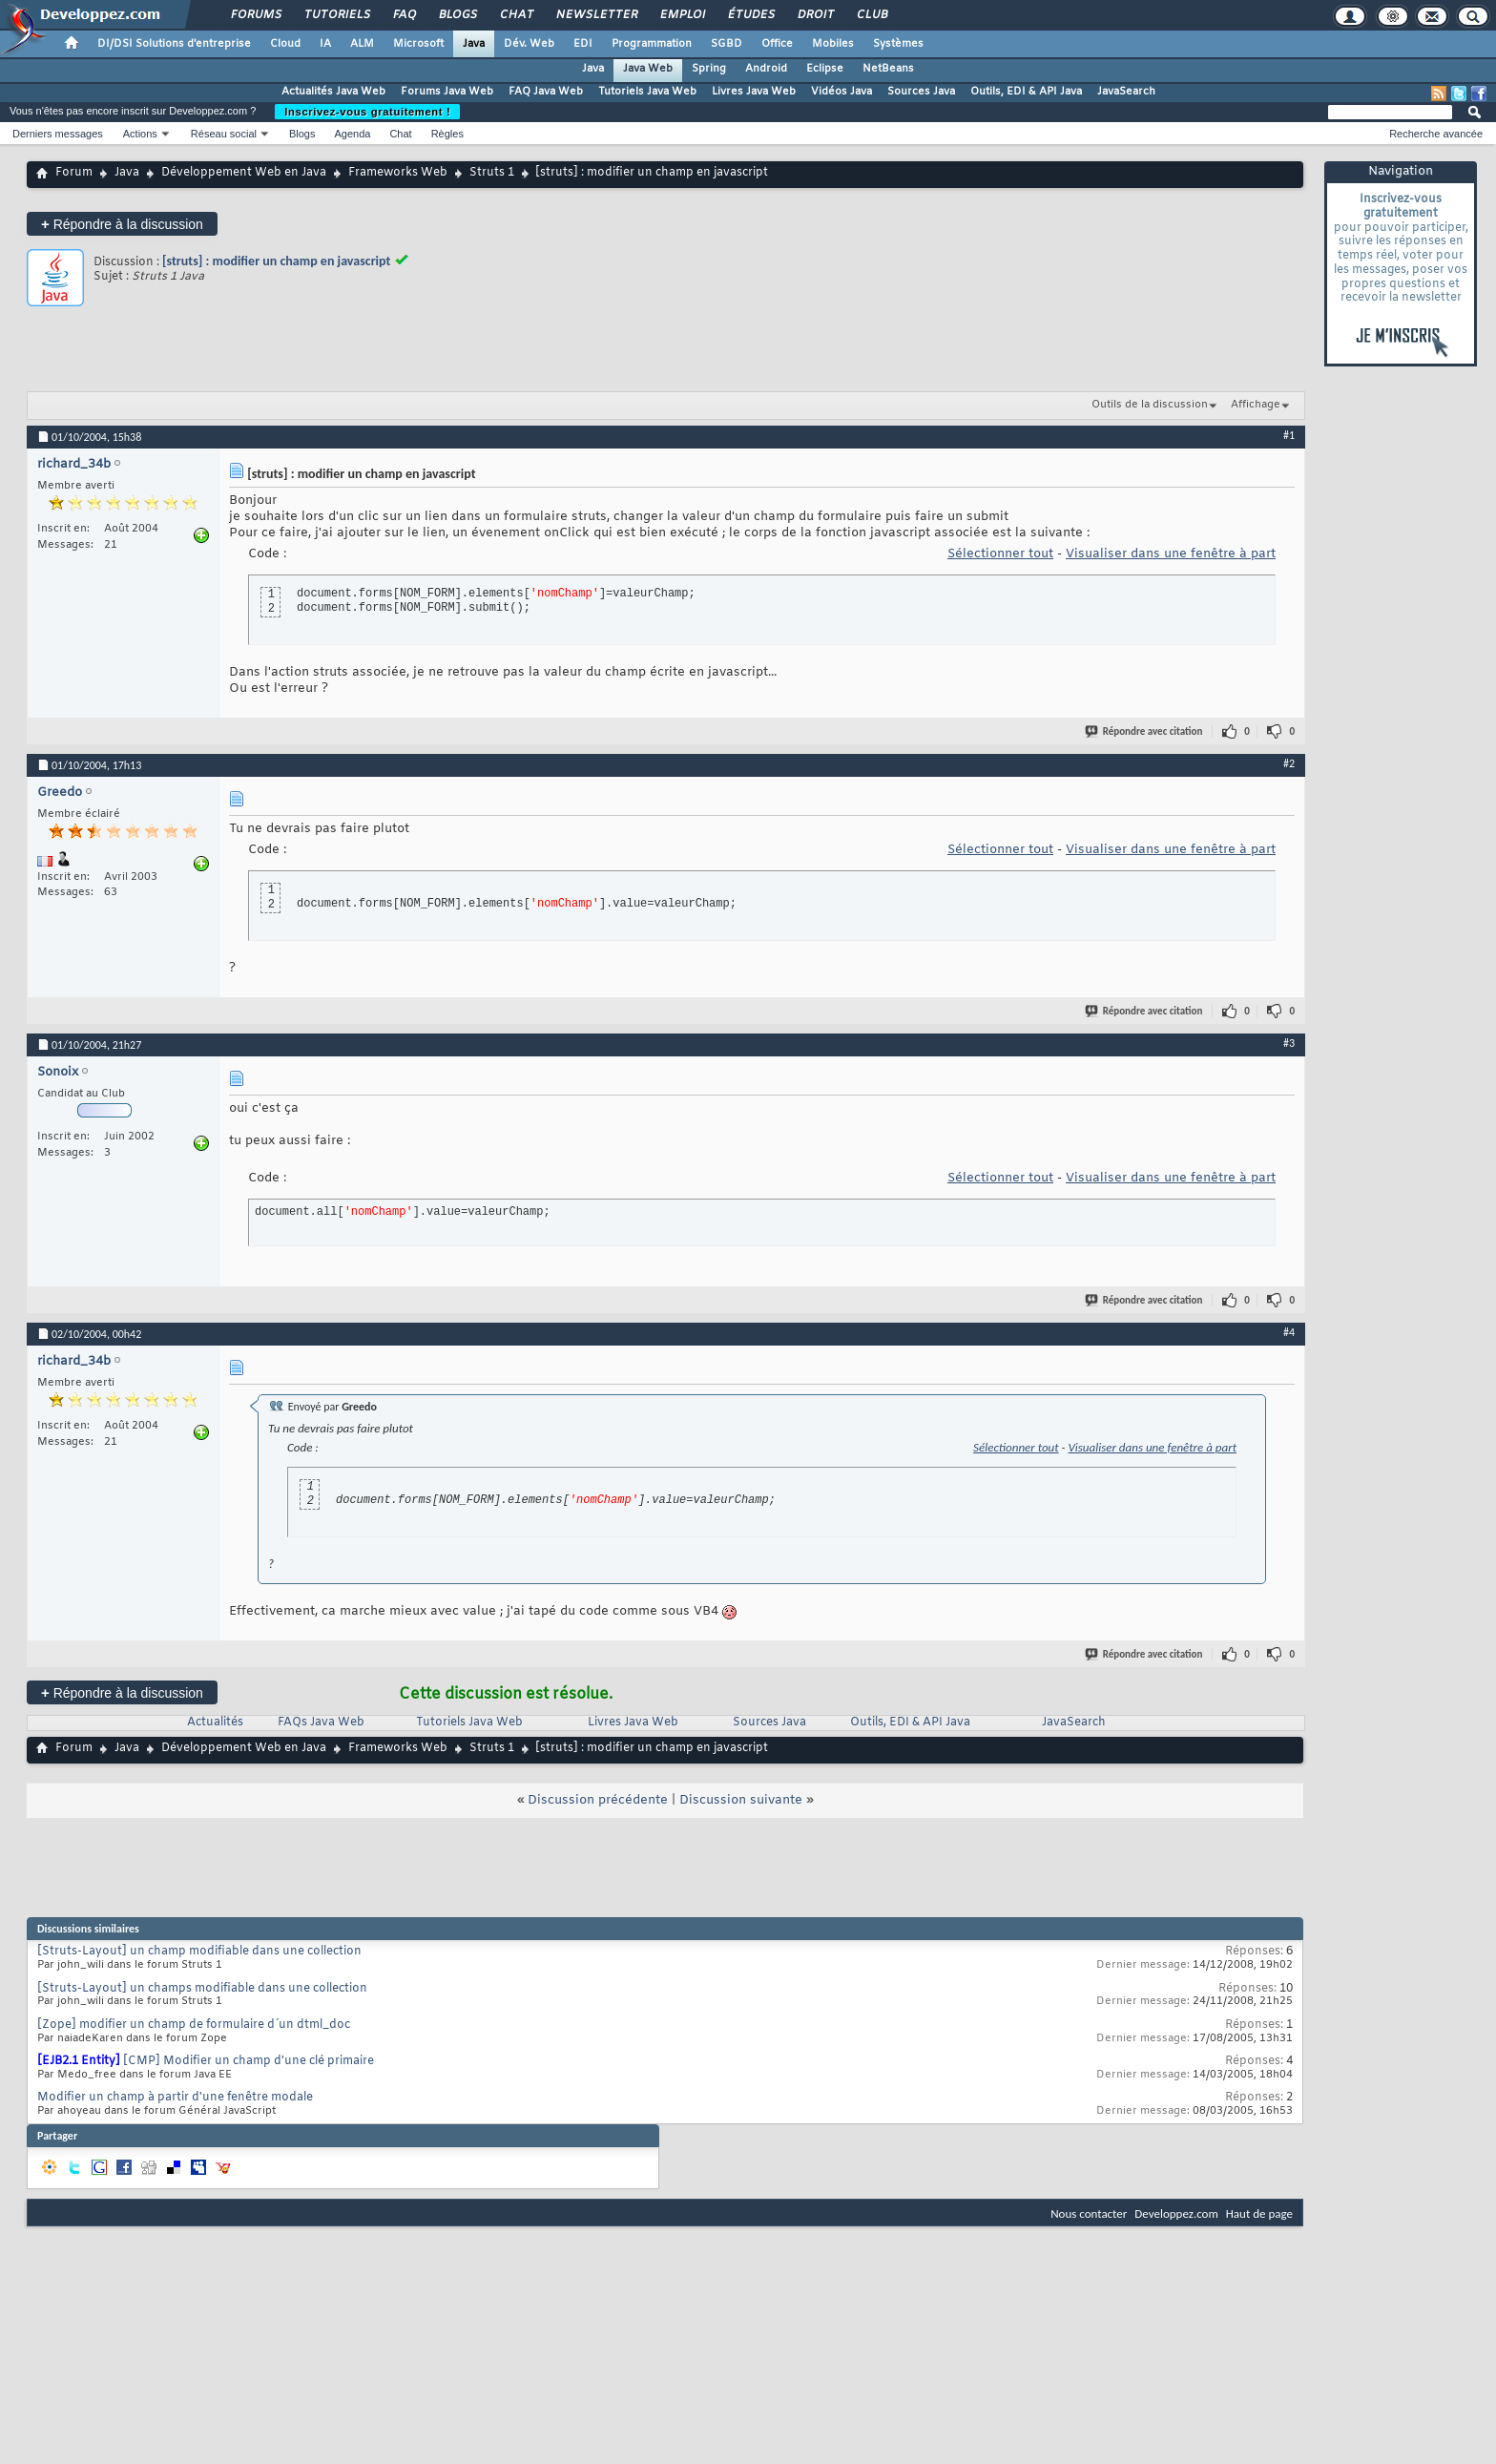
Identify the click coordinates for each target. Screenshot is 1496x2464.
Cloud (285, 44)
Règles (447, 133)
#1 (1289, 435)
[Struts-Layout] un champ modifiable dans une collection (199, 1951)
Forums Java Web (447, 91)
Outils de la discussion (1149, 404)
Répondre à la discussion (122, 224)
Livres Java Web (754, 91)
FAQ (403, 15)
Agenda (352, 133)
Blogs (457, 15)
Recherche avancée (1436, 133)
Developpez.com (1176, 2213)
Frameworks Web (397, 172)
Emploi (681, 15)
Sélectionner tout (1000, 554)
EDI (582, 44)
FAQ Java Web (546, 91)
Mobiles (833, 44)
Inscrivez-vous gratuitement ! (367, 111)
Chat (515, 15)
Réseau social (224, 133)
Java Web (648, 68)
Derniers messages (57, 133)
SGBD (726, 44)
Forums (255, 15)
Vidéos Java (841, 91)
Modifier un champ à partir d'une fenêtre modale (175, 2097)
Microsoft (418, 44)
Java (474, 44)
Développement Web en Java (243, 172)
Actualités (215, 1722)
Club (871, 15)
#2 (1289, 763)
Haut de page (1259, 2213)
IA (325, 44)
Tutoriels (336, 15)
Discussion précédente (598, 1800)
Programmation (652, 44)
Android (766, 68)
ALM (362, 44)
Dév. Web (529, 44)
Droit (815, 15)
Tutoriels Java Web (647, 91)
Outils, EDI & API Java (1026, 91)
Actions (140, 133)
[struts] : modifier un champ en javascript (276, 261)
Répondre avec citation (1145, 731)
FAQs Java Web (321, 1722)
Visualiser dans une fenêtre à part (1171, 554)
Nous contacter (1088, 2213)
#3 (1289, 1043)
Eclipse (824, 68)
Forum (74, 172)
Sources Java (921, 91)
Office (777, 44)
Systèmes (898, 44)
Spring (709, 68)
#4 (1289, 1332)
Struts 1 (491, 172)
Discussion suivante (740, 1800)
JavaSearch (1126, 91)
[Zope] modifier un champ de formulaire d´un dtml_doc (193, 2025)
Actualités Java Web (333, 91)
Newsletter (595, 15)
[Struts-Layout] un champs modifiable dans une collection (202, 1988)
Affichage (1255, 404)
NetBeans (888, 68)
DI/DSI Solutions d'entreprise (174, 44)
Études (750, 15)
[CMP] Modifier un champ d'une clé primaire (248, 2061)
